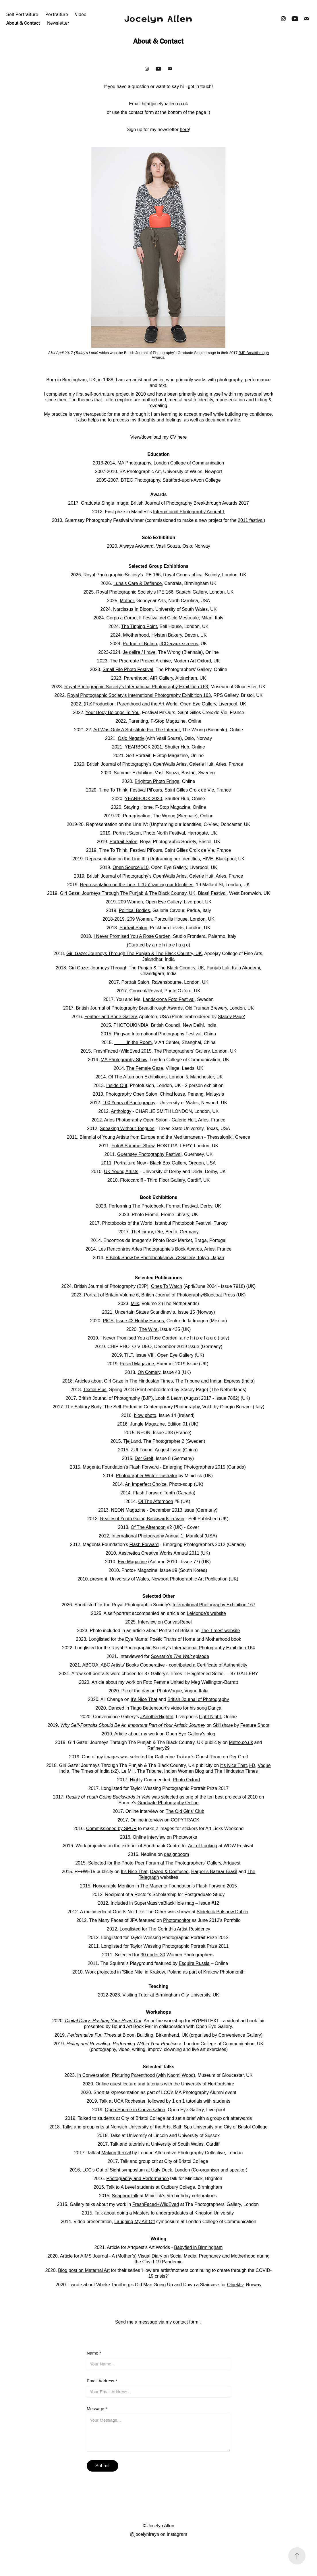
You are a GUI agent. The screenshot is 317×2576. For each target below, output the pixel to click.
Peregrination (136, 815)
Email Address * (102, 2381)
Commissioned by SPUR (111, 1828)
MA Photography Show (124, 1059)
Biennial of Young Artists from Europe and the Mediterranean (141, 1137)
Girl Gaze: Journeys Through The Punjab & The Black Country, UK (128, 893)
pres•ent (98, 1578)
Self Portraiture (22, 14)
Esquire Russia (194, 1963)
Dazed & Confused (169, 1871)
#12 (215, 1903)
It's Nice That (144, 1699)
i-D (252, 1765)
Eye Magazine (132, 1561)
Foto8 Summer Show (132, 1145)
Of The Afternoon (155, 1501)
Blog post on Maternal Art (84, 2270)
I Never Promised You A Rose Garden (132, 936)
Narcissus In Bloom (133, 609)
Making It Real (116, 2152)
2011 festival (251, 520)
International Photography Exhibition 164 (213, 1647)
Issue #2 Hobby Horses (140, 1320)
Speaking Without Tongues (127, 1128)
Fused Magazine (137, 1363)
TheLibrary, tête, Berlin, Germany (164, 1231)
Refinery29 (158, 1748)
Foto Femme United (163, 1682)
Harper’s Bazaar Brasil (214, 1871)
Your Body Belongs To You (113, 712)
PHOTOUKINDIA (130, 1025)
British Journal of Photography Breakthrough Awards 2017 (190, 503)
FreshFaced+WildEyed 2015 (122, 1051)
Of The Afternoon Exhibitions (137, 1076)
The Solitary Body (83, 1406)
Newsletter (58, 23)
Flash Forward (143, 1467)
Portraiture (56, 14)
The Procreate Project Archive (140, 660)
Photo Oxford (186, 1779)
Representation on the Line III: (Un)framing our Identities (142, 858)
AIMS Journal (94, 2256)
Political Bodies (134, 910)
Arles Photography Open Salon (136, 1119)
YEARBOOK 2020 (143, 798)
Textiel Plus (95, 1389)
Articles (82, 1381)
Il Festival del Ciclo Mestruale (169, 617)
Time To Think (113, 790)
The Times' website (220, 1630)
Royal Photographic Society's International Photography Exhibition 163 (136, 686)
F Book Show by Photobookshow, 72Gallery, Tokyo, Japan (165, 1257)
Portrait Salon (127, 833)
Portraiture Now (130, 1162)
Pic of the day (135, 1690)
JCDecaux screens (179, 643)
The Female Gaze (144, 1068)
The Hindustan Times (236, 1771)
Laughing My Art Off (134, 2221)
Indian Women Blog (184, 1771)
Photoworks (185, 1837)
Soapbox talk (125, 2195)
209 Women (130, 901)
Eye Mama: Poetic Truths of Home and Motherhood (177, 1639)
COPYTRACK (185, 1819)
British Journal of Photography (198, 1699)
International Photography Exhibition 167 (214, 1604)
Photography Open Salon (131, 1094)
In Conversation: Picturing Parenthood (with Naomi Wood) (136, 2075)
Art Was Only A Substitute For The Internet (136, 729)
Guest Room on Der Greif (222, 1756)
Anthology (121, 1111)
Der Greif (144, 1458)
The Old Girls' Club (185, 1811)
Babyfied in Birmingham (198, 2247)
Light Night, (210, 1716)
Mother (127, 600)
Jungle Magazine (147, 1424)
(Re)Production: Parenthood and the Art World (130, 703)
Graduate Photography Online (168, 1802)
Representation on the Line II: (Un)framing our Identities (137, 884)
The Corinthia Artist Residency (179, 1928)
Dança (214, 1708)
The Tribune (149, 1771)
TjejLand (132, 1441)
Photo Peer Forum (140, 1862)
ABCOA (90, 1665)
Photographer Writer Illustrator (146, 1475)
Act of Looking (202, 1845)
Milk (135, 1303)
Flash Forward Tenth (154, 1492)
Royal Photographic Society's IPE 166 (122, 574)
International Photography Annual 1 (189, 511)
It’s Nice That (134, 1871)
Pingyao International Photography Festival (157, 1033)
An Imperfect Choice (146, 1484)
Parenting (138, 721)
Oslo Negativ (131, 738)
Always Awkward (136, 546)
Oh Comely (149, 1372)
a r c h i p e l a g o (170, 944)
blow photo (145, 1415)
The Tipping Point (139, 626)
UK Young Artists (121, 1171)
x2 (114, 1771)
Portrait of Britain (140, 643)
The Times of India (91, 1771)
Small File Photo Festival (128, 669)
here (184, 129)
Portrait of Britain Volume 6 (111, 1294)
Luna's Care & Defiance (137, 583)
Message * (97, 2408)
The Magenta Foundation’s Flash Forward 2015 (188, 1885)
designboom (176, 1854)
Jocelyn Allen (158, 19)
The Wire (148, 1329)
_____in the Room (133, 1042)
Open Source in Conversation (135, 2109)
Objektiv (235, 2284)
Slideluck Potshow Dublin (222, 1911)
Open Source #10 (130, 867)
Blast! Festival (212, 893)
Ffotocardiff (131, 1180)
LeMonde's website (206, 1613)
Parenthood (136, 678)
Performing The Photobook (136, 1206)
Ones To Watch (166, 1286)
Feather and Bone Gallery (110, 1016)
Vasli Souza (168, 546)
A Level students (137, 2187)
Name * (94, 2353)
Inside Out (116, 1085)
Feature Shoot (254, 1725)
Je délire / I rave (139, 652)
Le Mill (127, 1771)
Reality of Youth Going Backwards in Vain (142, 1518)
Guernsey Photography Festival (149, 1154)
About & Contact (23, 23)
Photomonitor (176, 1920)
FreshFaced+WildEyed (155, 2204)
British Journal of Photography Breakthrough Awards (129, 1008)
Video (80, 14)
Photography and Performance (137, 2178)
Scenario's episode (180, 1656)
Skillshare (223, 1725)
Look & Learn (169, 1398)
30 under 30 (153, 1954)
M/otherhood (136, 635)
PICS (108, 1320)
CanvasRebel (178, 1622)
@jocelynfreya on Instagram (158, 2534)
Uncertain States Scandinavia (145, 1312)
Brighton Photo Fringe (157, 781)
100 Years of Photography (129, 1102)
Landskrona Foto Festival (169, 999)
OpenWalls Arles (170, 764)
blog (210, 1733)
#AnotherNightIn (156, 1716)
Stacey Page (231, 1016)
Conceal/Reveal (145, 990)
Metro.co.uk (241, 1742)
